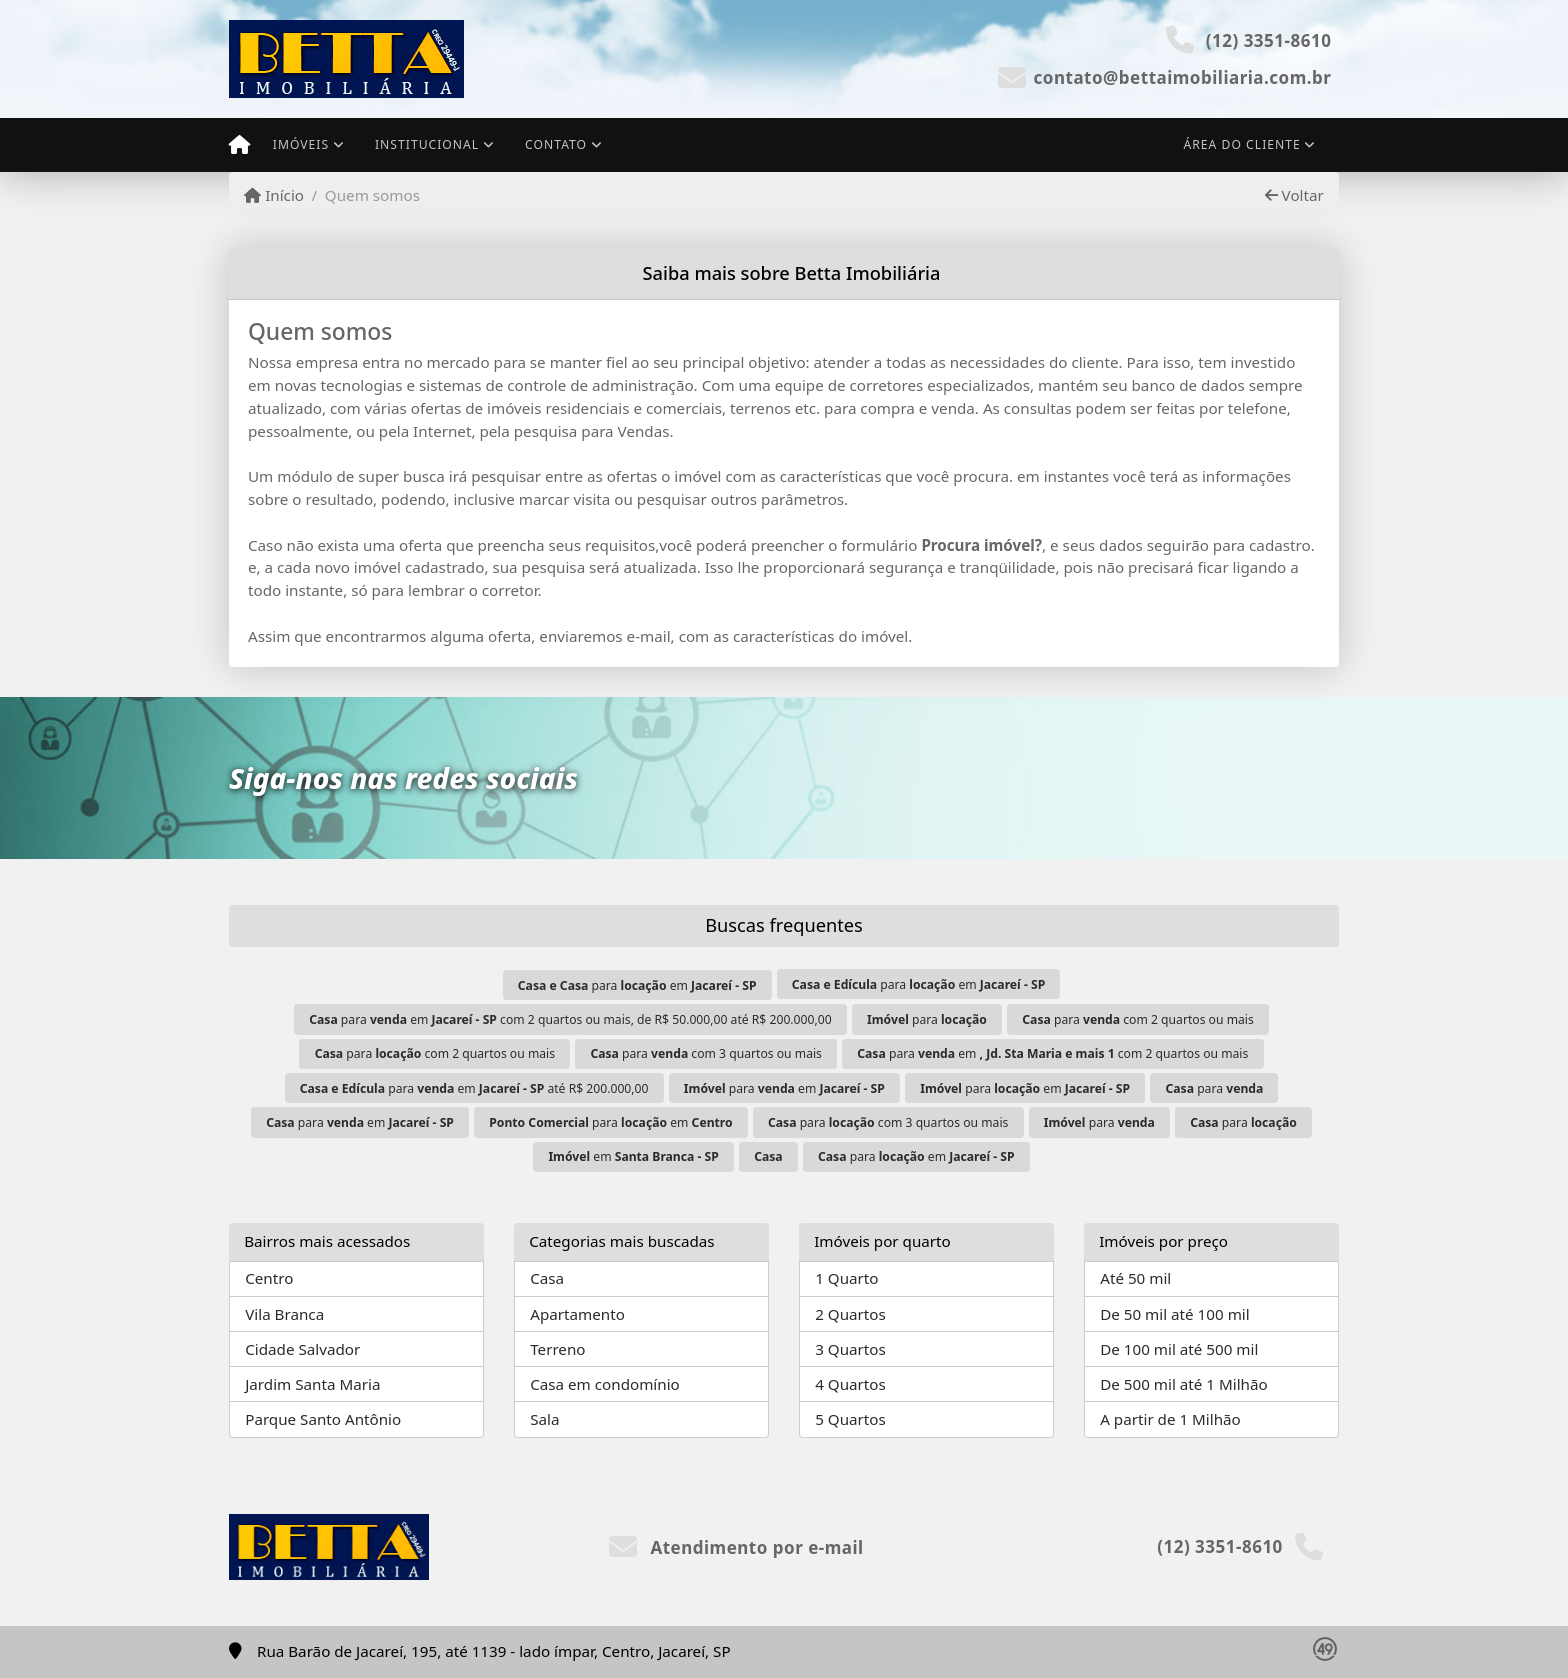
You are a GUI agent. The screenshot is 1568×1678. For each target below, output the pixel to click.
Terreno (557, 1349)
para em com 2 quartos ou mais (1052, 1053)
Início (274, 195)
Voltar (1294, 195)
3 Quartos (850, 1349)
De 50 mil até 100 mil (1174, 1314)
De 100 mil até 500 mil (1179, 1349)
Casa (547, 1278)
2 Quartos (850, 1314)
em (633, 1156)
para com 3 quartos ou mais (706, 1053)
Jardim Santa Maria (312, 1384)
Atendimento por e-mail (736, 1547)
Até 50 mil (1135, 1278)
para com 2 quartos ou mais (1138, 1019)
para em (637, 985)
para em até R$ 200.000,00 (474, 1088)
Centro (269, 1278)
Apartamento (577, 1314)
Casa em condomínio (605, 1384)
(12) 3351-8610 (1269, 40)
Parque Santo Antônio (323, 1419)
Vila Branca (284, 1314)
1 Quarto (846, 1278)
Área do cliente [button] (1242, 144)
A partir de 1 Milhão (1170, 1419)
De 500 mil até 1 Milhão (1183, 1384)
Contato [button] (556, 144)
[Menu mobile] (239, 145)
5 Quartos (850, 1419)
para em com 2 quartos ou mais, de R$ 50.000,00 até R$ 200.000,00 (570, 1019)
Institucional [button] (427, 144)
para (927, 1019)
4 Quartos (850, 1384)
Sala (544, 1419)
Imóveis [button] (301, 144)
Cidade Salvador (302, 1349)
